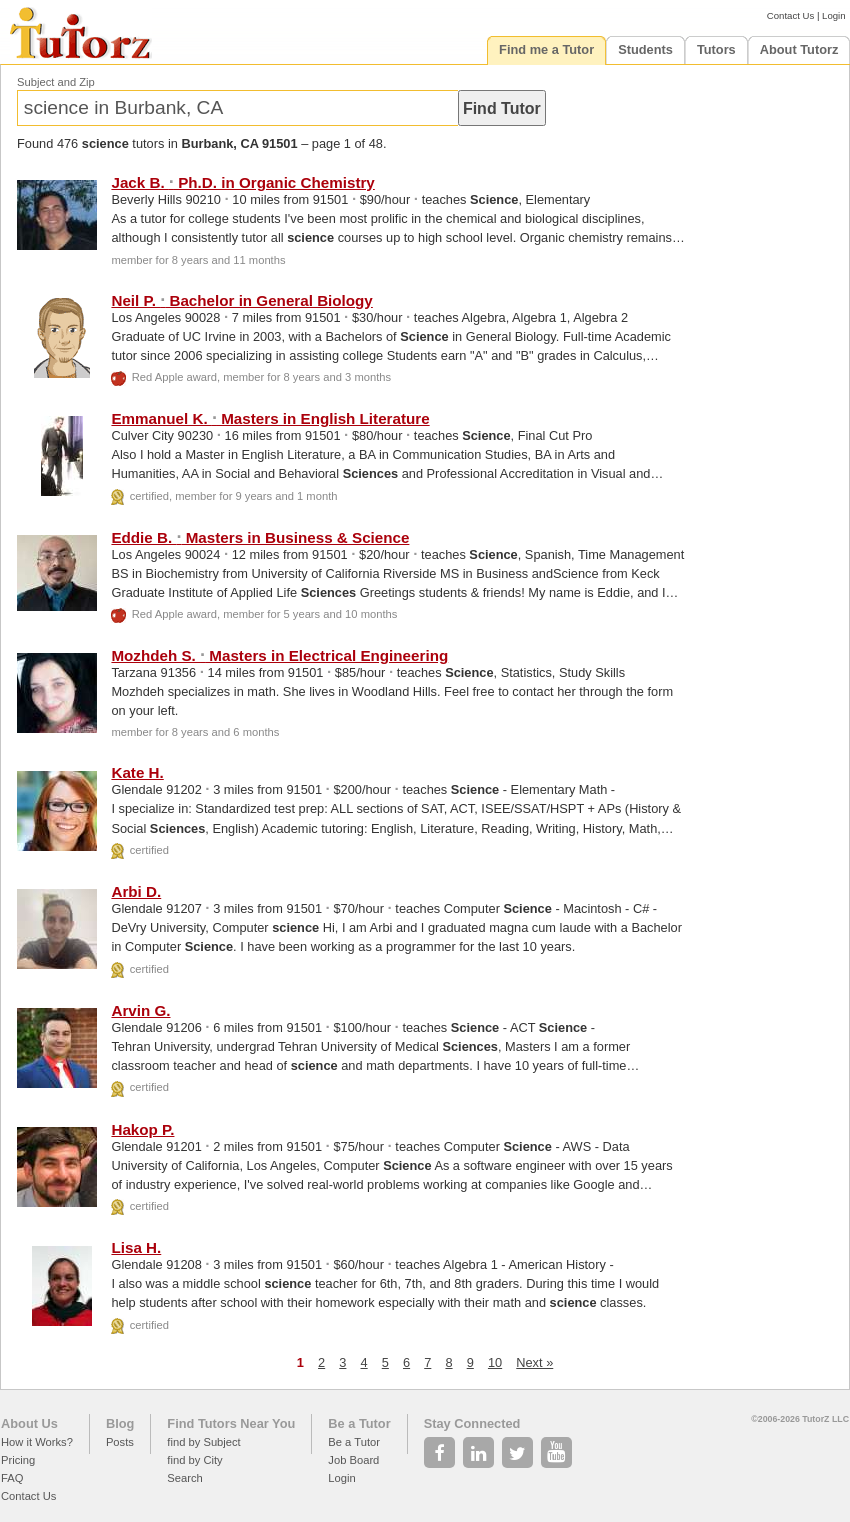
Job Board (353, 1460)
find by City (194, 1460)
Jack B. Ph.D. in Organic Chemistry (242, 182)
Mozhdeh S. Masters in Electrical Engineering (279, 655)
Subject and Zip (56, 82)
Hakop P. (142, 1129)
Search (184, 1478)
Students (645, 49)
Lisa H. (136, 1247)
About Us (29, 1423)
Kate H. (137, 772)
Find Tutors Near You (231, 1423)
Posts (120, 1442)
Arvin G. (140, 1010)
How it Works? (37, 1442)
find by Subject (203, 1442)
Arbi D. (136, 891)
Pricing (18, 1460)
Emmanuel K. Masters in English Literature (270, 418)
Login (833, 15)
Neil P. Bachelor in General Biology (241, 300)
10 (495, 1362)
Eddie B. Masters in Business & (260, 537)
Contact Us (790, 15)
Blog (120, 1423)
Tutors (716, 49)
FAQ (12, 1478)
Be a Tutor (359, 1423)
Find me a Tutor (546, 49)
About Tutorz (799, 49)
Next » (534, 1362)
